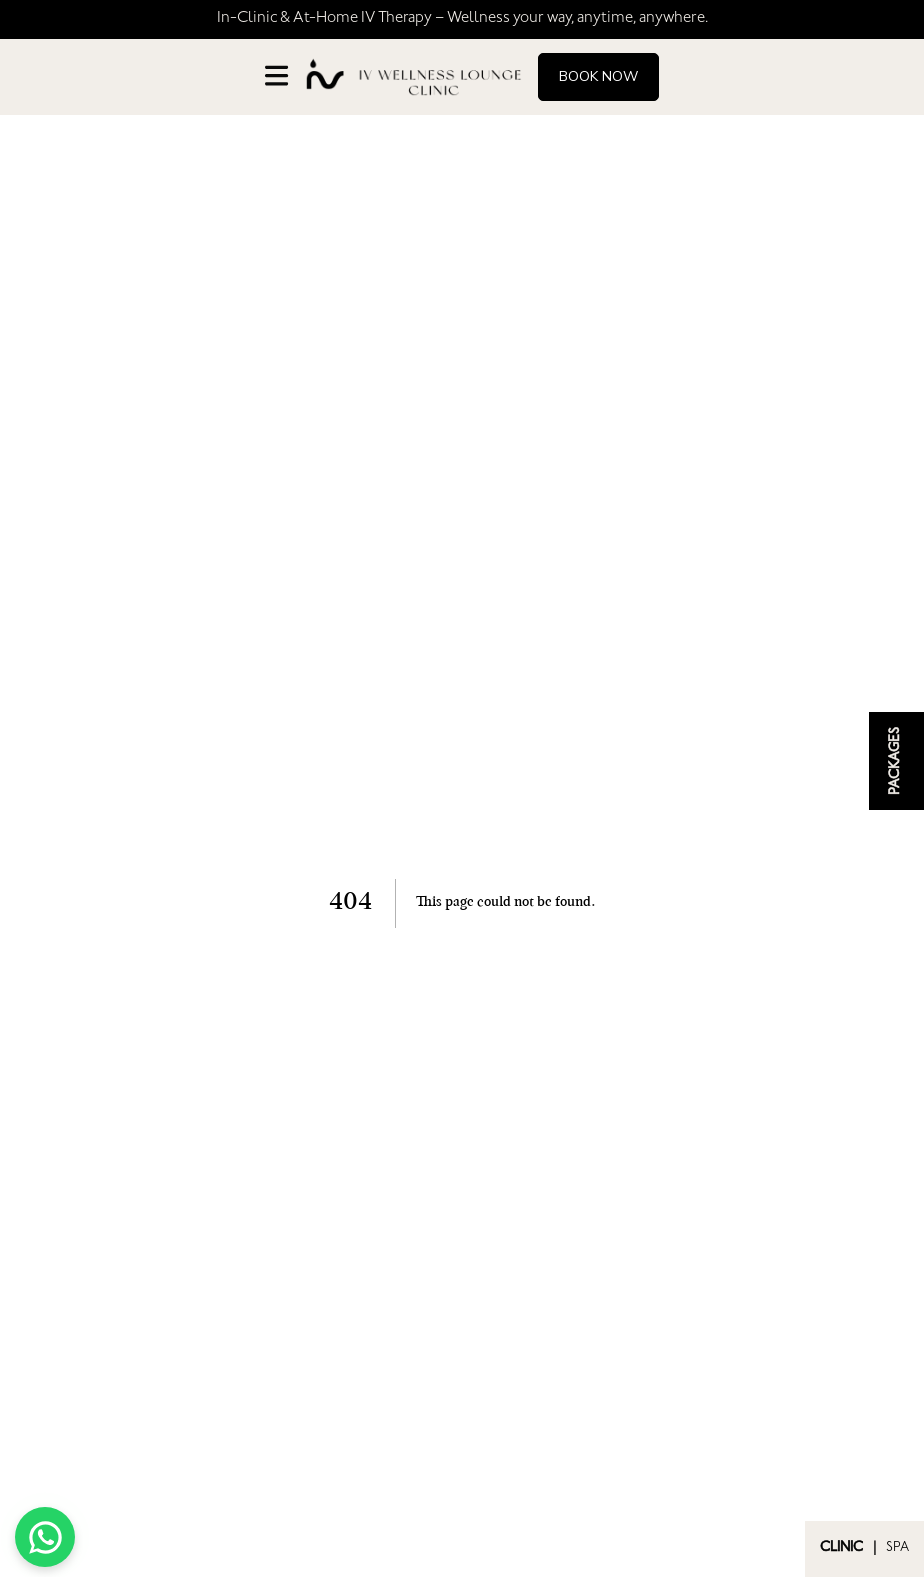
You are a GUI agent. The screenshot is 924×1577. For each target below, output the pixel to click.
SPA (897, 1549)
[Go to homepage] (413, 77)
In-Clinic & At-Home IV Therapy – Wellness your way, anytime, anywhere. (462, 19)
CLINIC (841, 1549)
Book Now (598, 76)
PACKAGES (897, 761)
